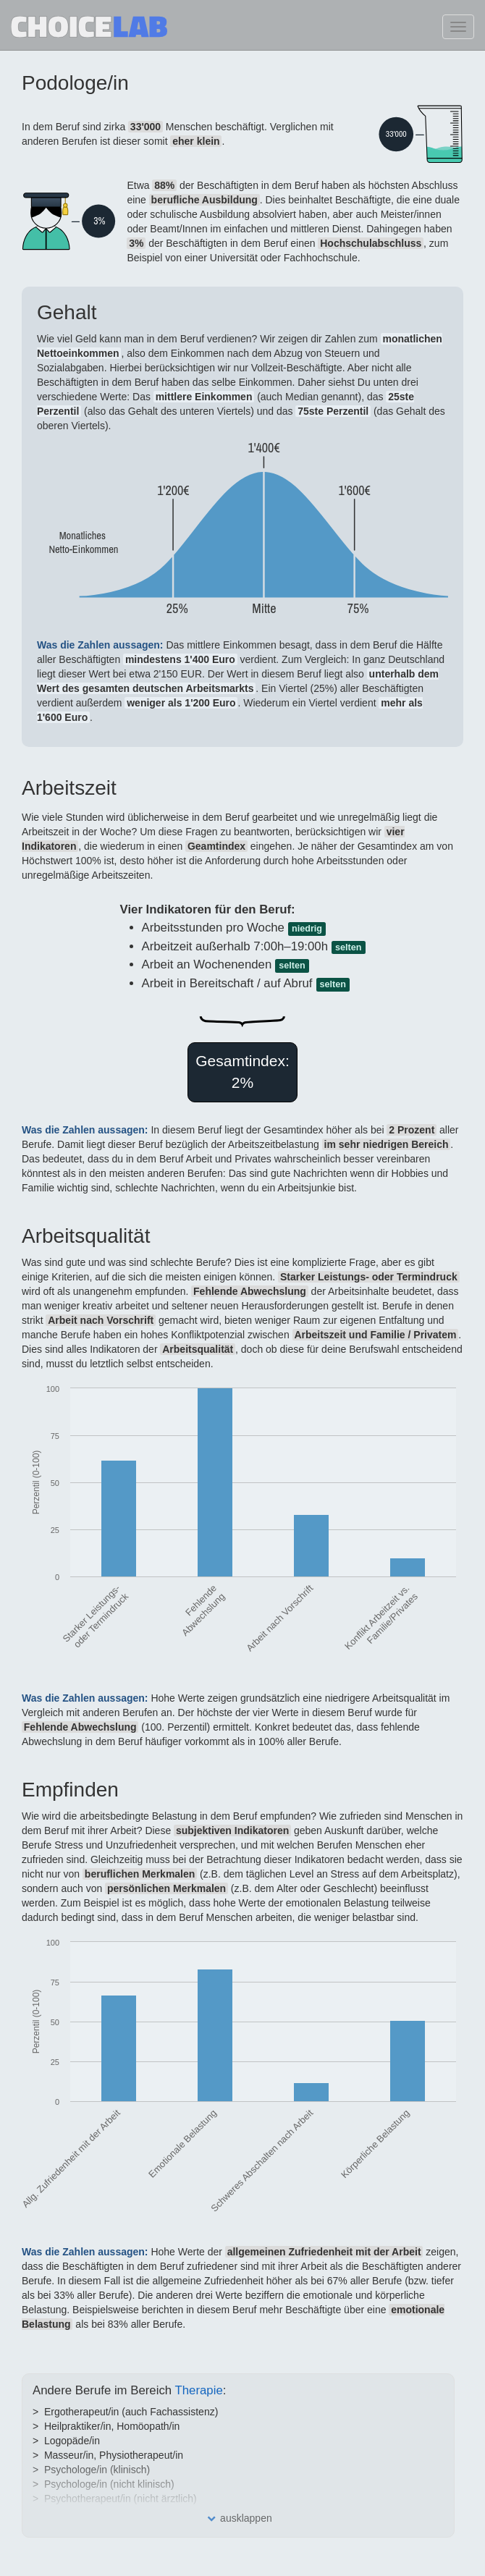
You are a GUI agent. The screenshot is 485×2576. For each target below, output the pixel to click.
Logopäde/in (72, 2440)
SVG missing (401, 134)
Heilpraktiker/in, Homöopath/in (112, 2426)
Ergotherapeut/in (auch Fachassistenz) (131, 2411)
